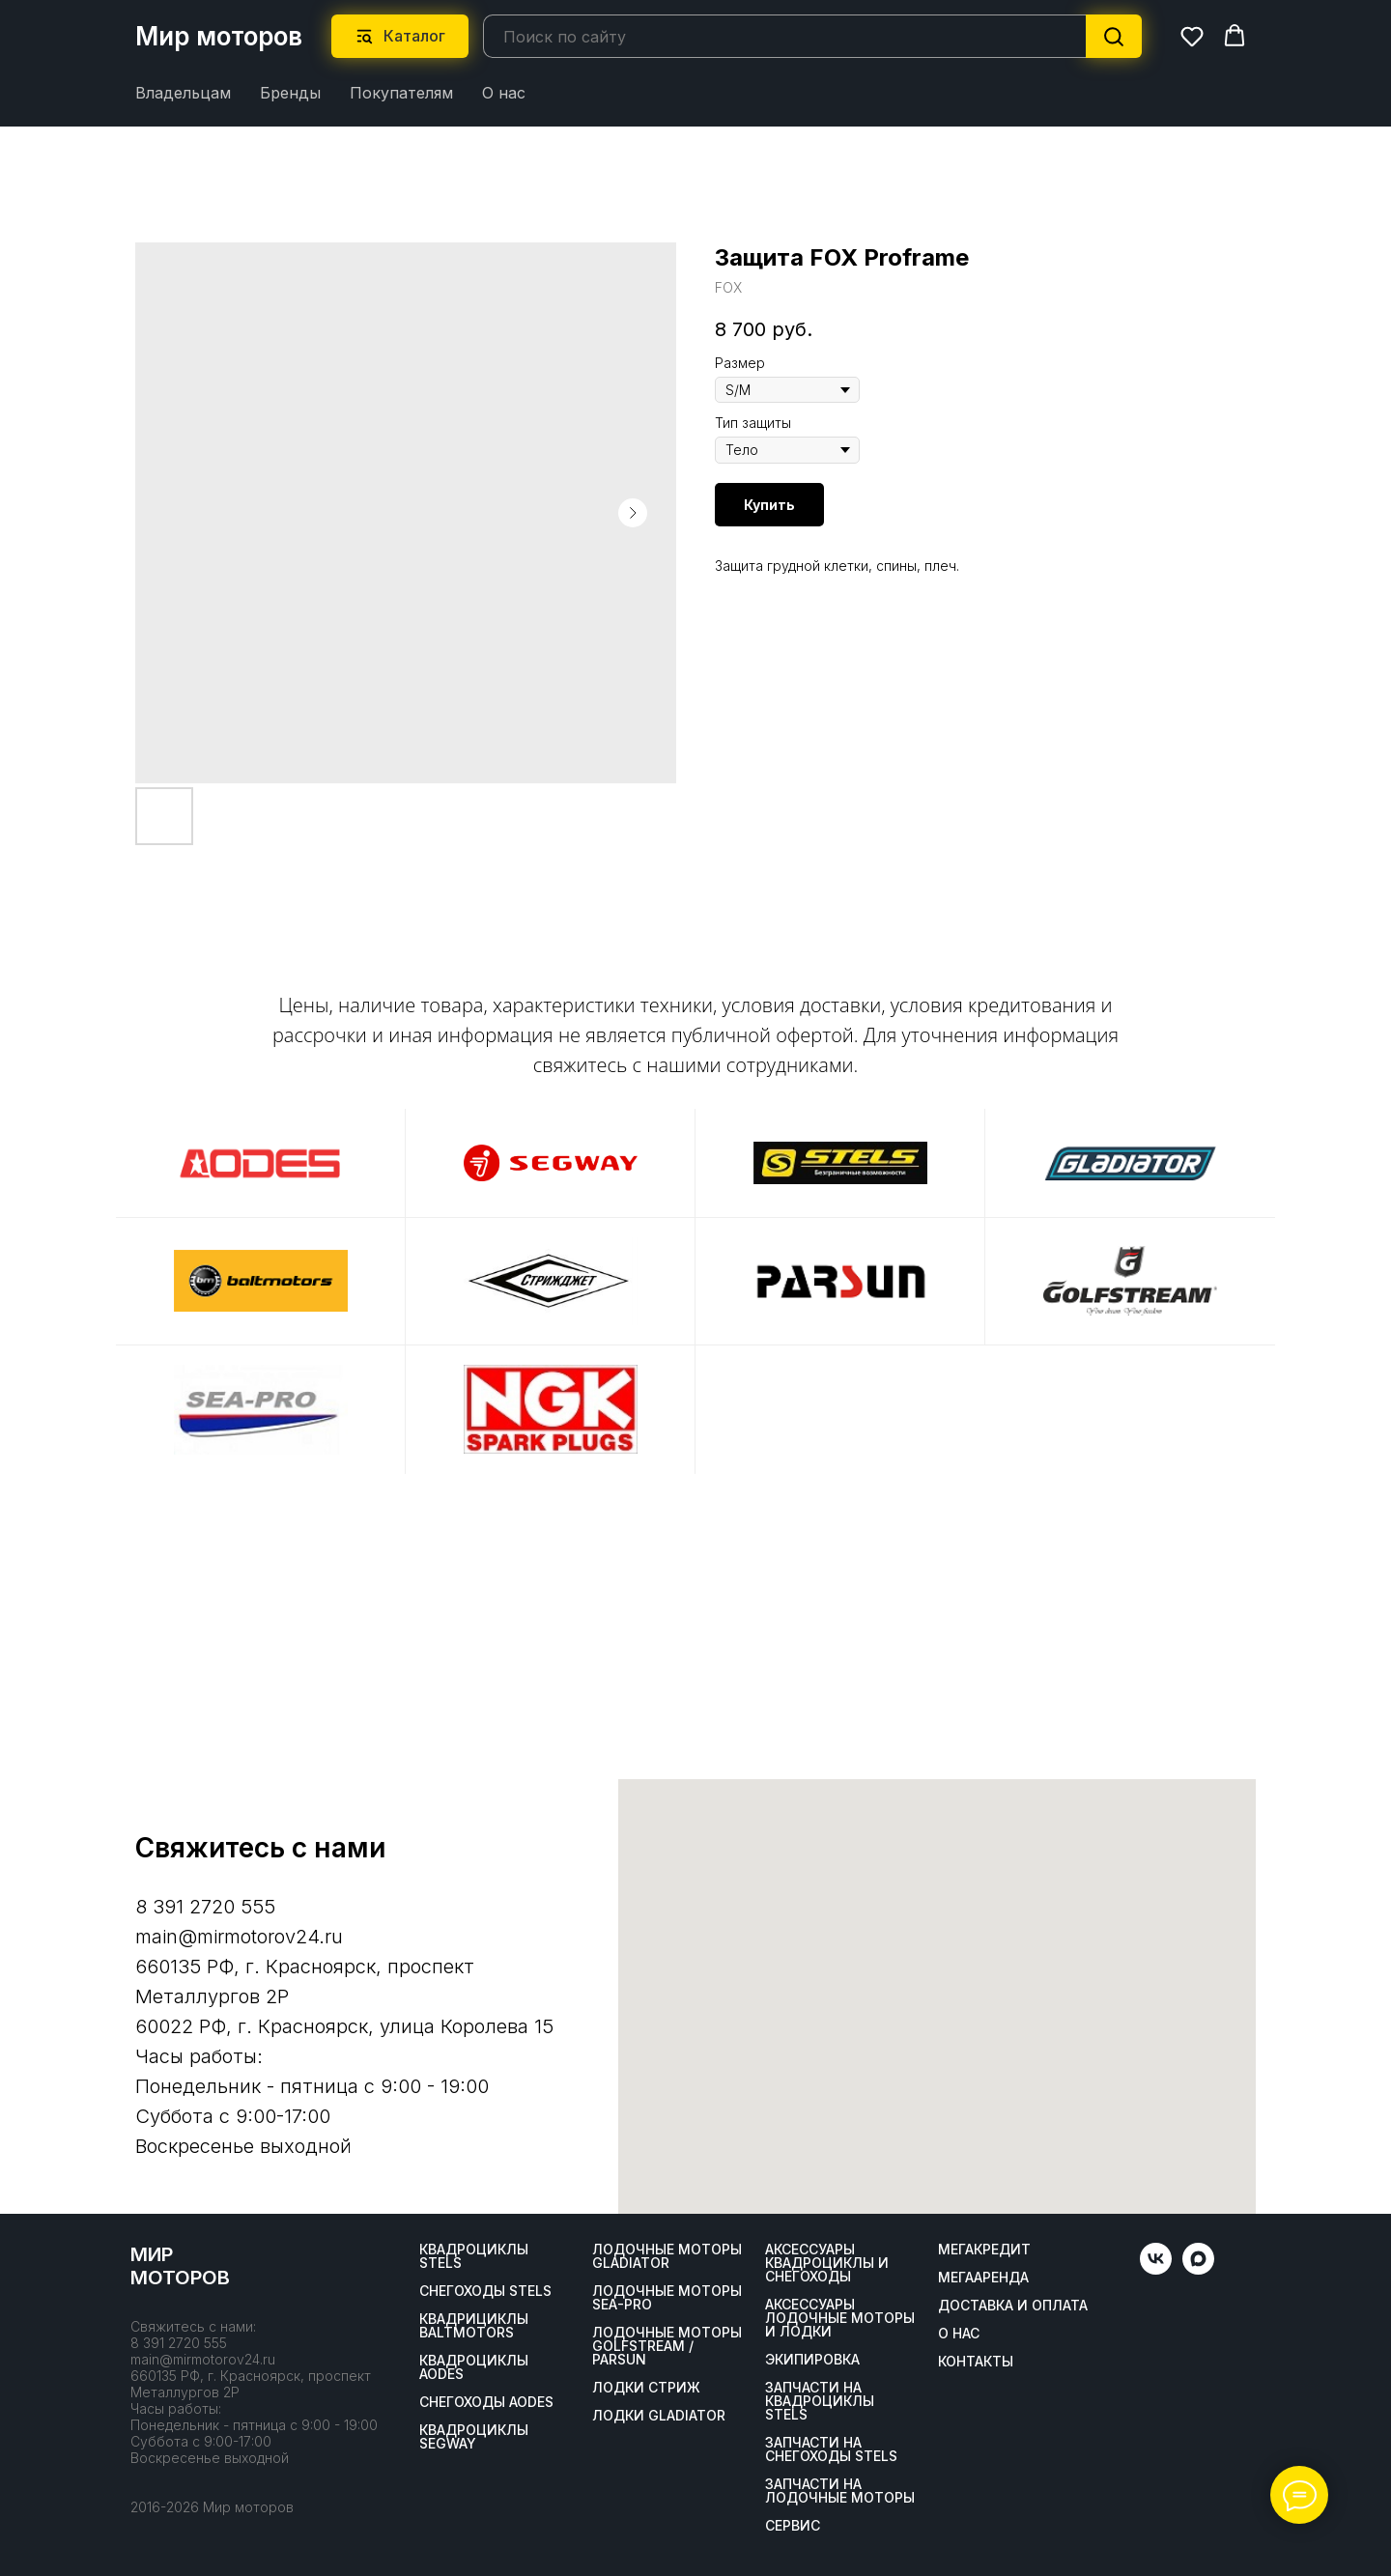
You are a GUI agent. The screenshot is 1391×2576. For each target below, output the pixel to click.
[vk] (1156, 2269)
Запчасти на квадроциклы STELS (819, 2401)
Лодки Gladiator (658, 2415)
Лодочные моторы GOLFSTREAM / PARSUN (667, 2346)
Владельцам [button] (183, 92)
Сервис (792, 2526)
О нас (503, 92)
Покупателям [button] (401, 92)
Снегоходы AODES (486, 2402)
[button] (1192, 35)
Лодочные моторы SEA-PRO (667, 2297)
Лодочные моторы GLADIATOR (667, 2256)
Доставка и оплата (1013, 2305)
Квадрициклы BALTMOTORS (473, 2325)
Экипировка (812, 2359)
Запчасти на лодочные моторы (840, 2491)
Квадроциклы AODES (473, 2367)
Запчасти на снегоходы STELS (831, 2449)
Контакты (975, 2361)
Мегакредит (984, 2249)
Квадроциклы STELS (473, 2256)
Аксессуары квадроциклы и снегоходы (827, 2263)
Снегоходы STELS (485, 2291)
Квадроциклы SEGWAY (473, 2436)
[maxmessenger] (1198, 2269)
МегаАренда (983, 2277)
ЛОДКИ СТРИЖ (646, 2387)
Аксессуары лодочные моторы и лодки (840, 2318)
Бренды (290, 92)
